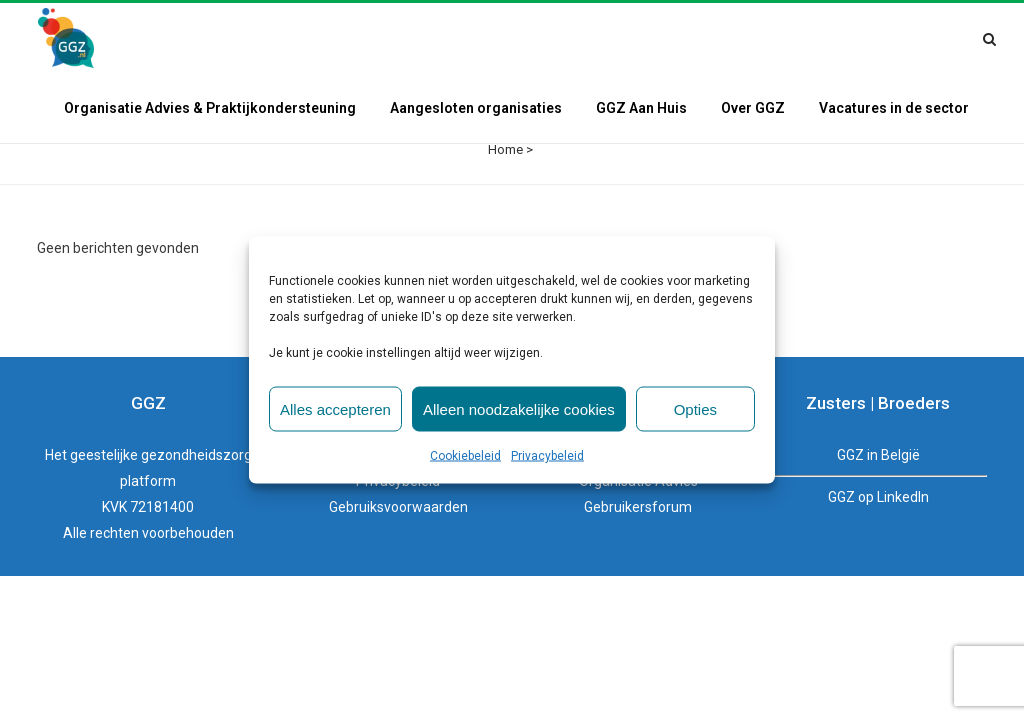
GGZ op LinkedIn (878, 427)
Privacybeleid (547, 456)
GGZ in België (878, 385)
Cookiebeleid (465, 456)
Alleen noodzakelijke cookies (519, 408)
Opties (695, 408)
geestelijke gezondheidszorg (161, 385)
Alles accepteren (335, 408)
